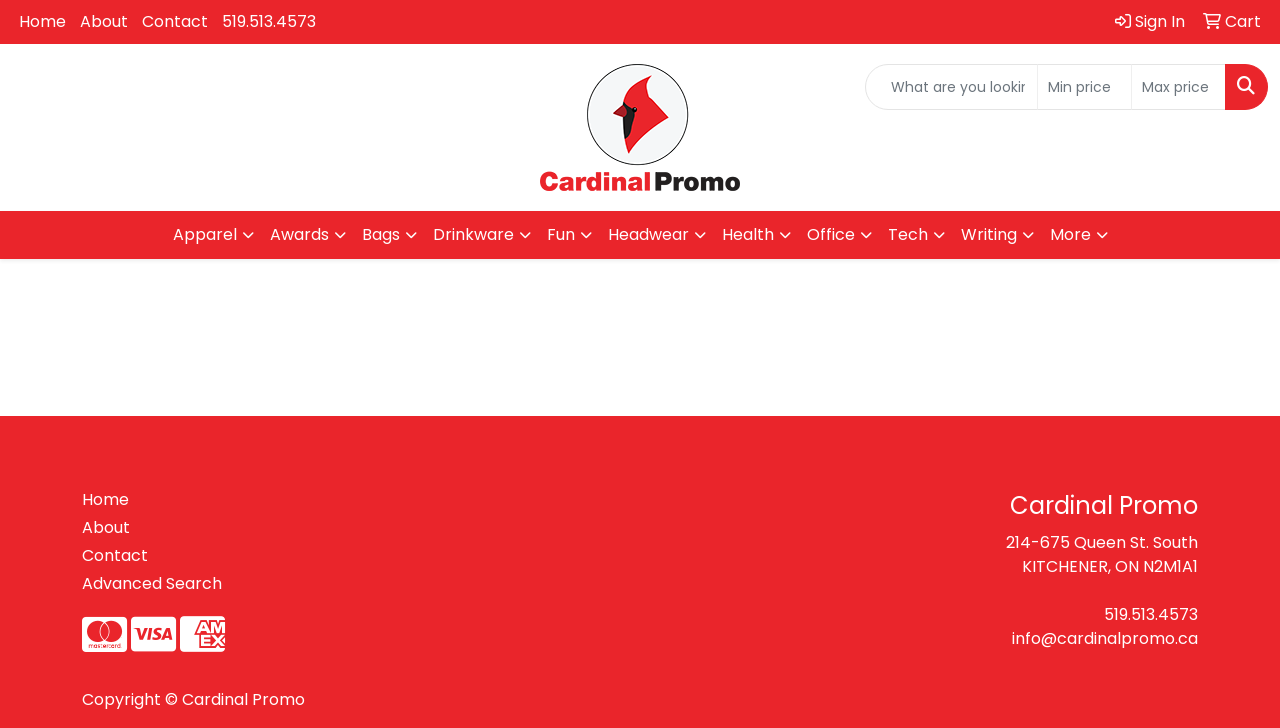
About (104, 21)
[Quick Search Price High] (1178, 87)
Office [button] (831, 234)
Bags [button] (381, 234)
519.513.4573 (269, 21)
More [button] (1070, 234)
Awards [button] (299, 234)
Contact (175, 21)
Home (42, 21)
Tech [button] (908, 234)
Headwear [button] (648, 234)
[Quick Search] (951, 87)
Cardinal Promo (243, 699)
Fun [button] (561, 234)
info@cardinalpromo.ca (1105, 638)
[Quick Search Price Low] (1084, 87)
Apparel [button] (205, 234)
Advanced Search (152, 583)
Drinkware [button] (473, 234)
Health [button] (748, 234)
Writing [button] (989, 234)
